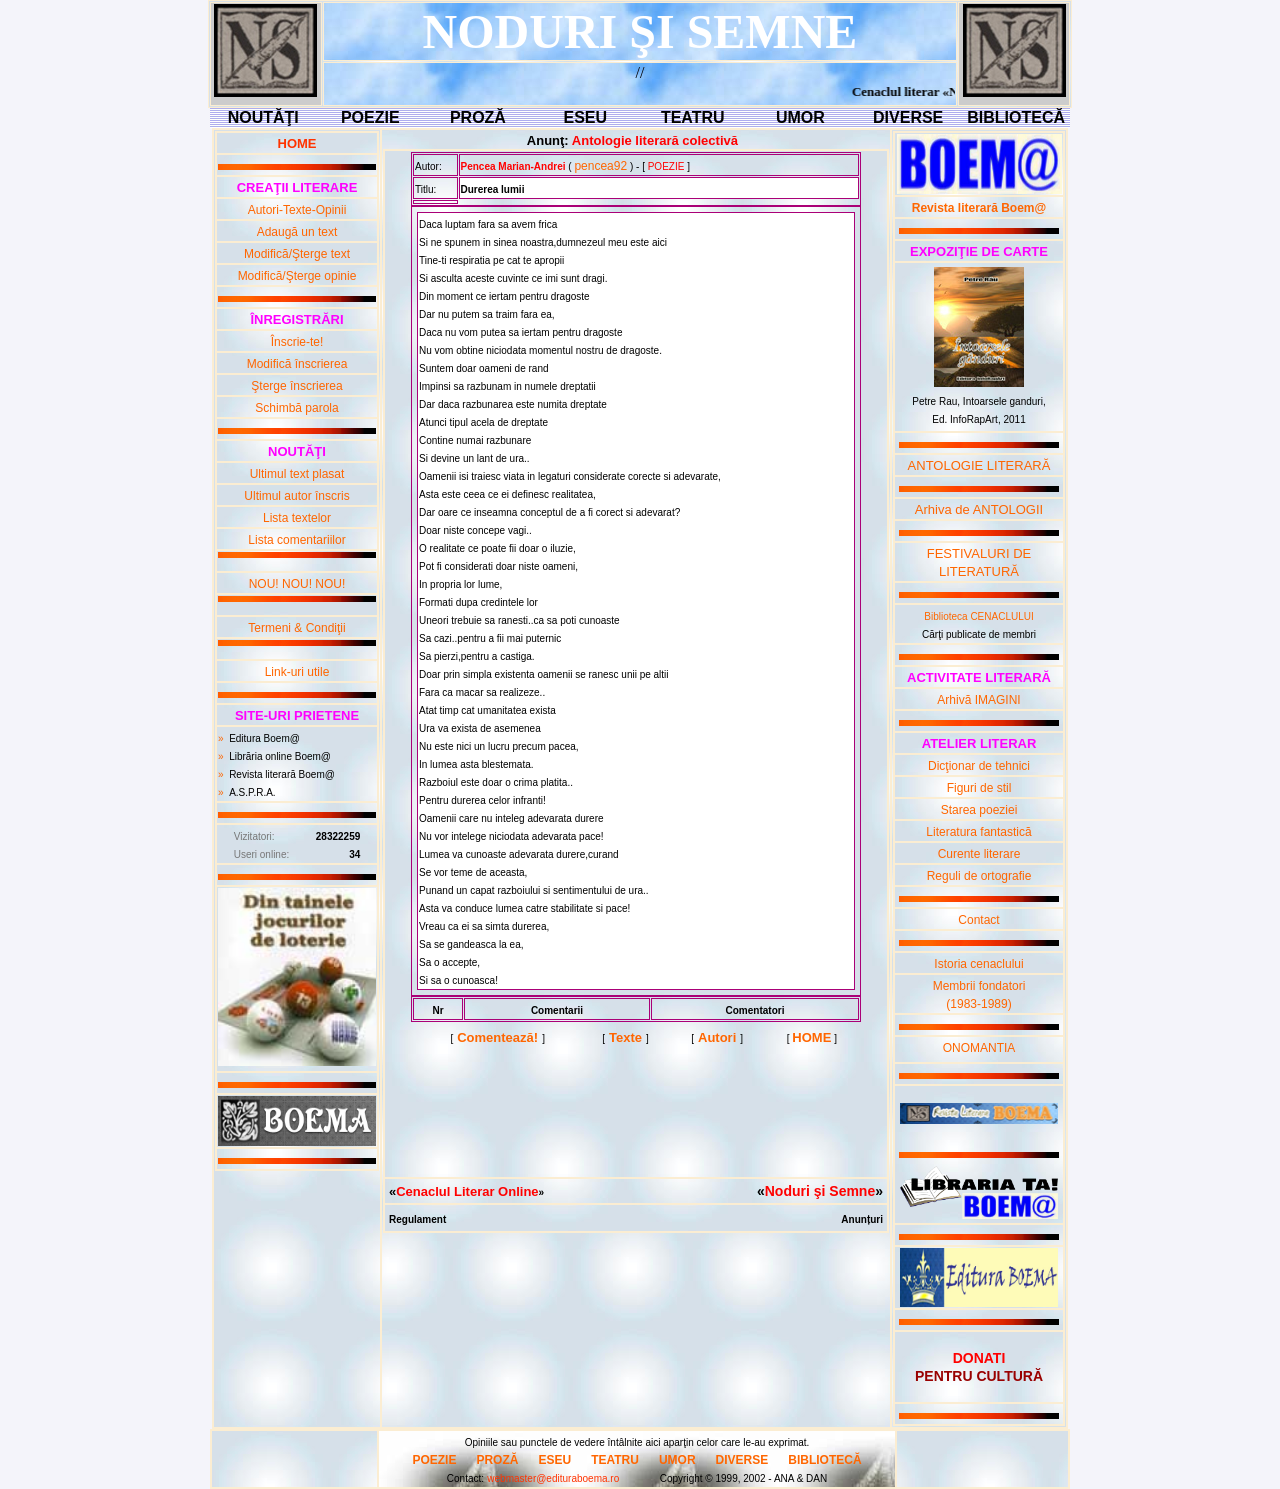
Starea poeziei (979, 810)
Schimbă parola (296, 408)
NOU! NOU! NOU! (297, 584)
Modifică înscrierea (297, 364)
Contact (978, 920)
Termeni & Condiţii (296, 628)
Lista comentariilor (296, 540)
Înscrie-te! (297, 342)
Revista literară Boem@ (282, 774)
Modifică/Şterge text (297, 254)
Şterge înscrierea (296, 386)
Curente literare (979, 854)
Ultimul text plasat (297, 474)
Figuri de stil (979, 788)
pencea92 (600, 166)
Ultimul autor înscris (296, 496)
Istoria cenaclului (978, 964)
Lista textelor (297, 518)
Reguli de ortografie (979, 876)
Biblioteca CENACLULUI (979, 616)
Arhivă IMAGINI (978, 700)
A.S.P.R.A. (252, 792)
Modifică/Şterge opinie (297, 276)
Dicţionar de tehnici (979, 766)
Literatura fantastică (978, 832)
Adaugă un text (297, 232)
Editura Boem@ (264, 738)
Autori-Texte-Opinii (297, 210)
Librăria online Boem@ (280, 756)
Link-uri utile (297, 672)
